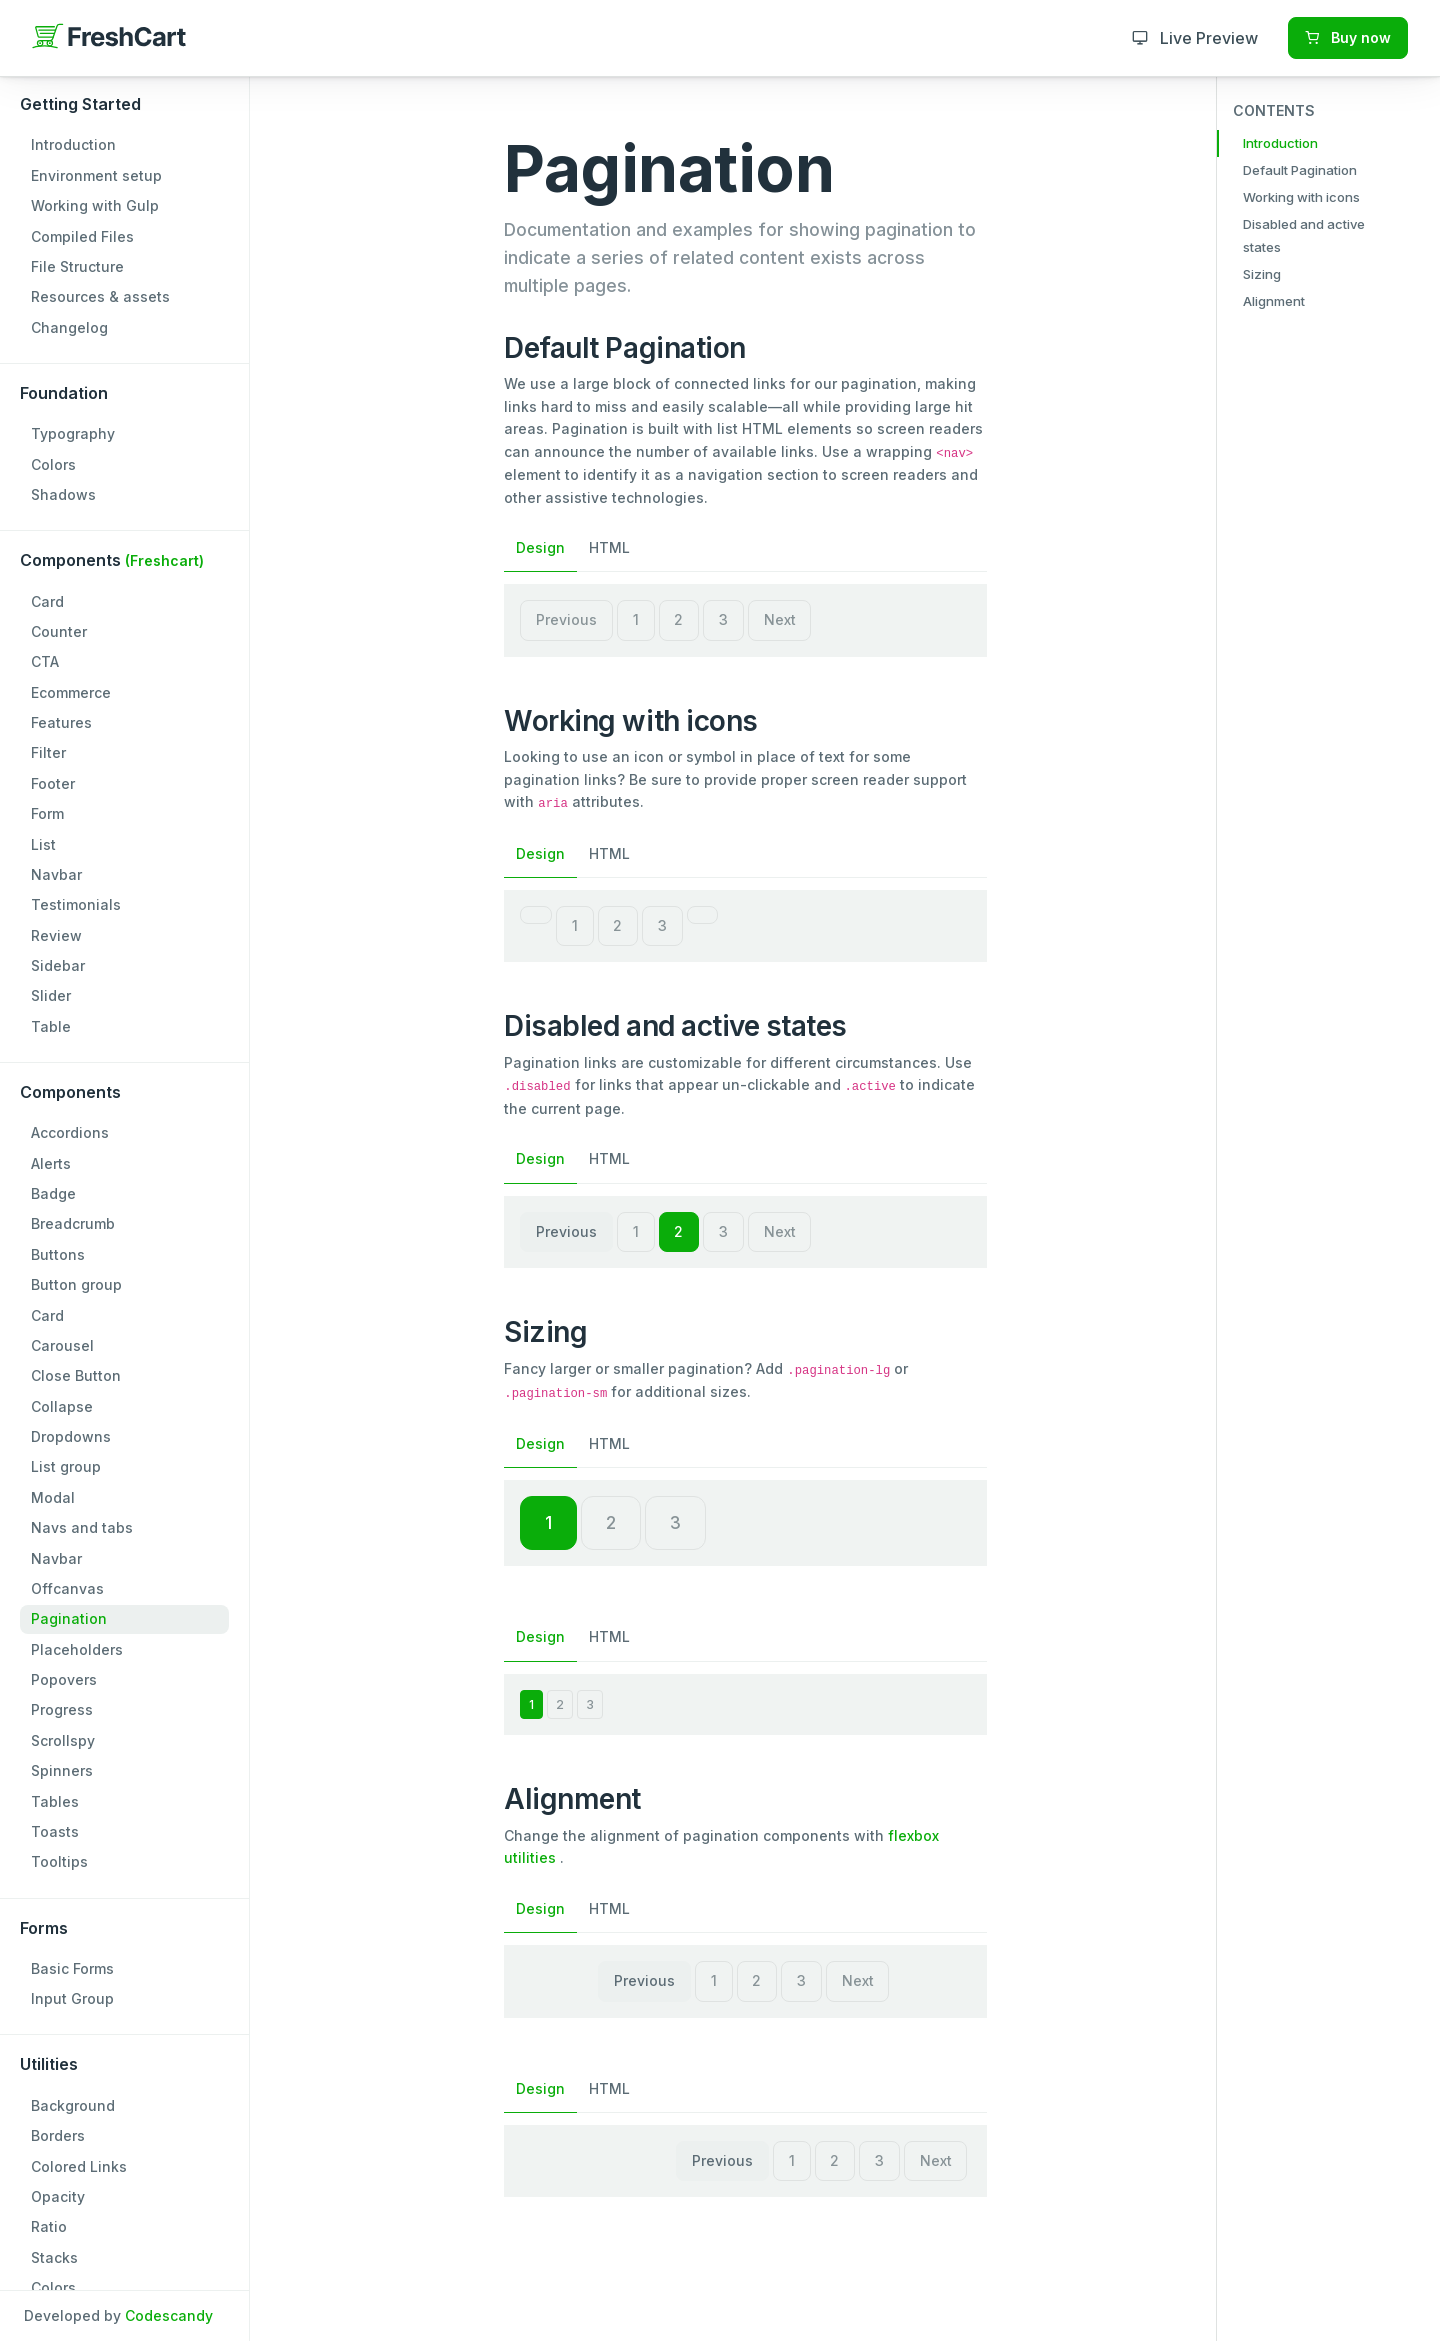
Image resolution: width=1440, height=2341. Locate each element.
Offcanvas (67, 1588)
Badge (53, 1193)
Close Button (76, 1375)
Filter (48, 752)
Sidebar (58, 965)
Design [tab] (540, 547)
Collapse (62, 1406)
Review (56, 935)
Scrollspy (63, 1740)
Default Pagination (1300, 170)
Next (780, 619)
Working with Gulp (95, 205)
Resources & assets (100, 296)
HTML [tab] (609, 547)
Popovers (64, 1679)
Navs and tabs (82, 1527)
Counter (59, 631)
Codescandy (169, 2315)
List (43, 844)
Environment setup (96, 175)
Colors (53, 464)
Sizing (1262, 274)
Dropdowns (71, 1436)
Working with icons (1301, 197)
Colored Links (79, 2166)
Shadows (63, 494)
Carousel (62, 1345)
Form (47, 813)
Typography (73, 433)
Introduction (73, 144)
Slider (51, 995)
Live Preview (1195, 38)
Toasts (55, 1831)
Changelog (69, 327)
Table (51, 1026)
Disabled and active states (1304, 235)
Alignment (1274, 301)
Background (73, 2105)
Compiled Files (82, 236)
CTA (45, 661)
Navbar (56, 874)
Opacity (58, 2196)
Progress (62, 1709)
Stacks (54, 2257)
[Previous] (536, 915)
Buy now (1348, 37)
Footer (53, 783)
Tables (55, 1801)
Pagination (69, 1618)
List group (66, 1466)
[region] (124, 1170)
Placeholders (77, 1649)
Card (47, 601)
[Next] (703, 915)
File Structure (77, 266)
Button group (76, 1284)
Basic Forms (72, 1968)
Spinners (62, 1770)
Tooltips (59, 1861)
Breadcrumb (73, 1223)
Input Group (72, 1998)
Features (61, 722)
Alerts (51, 1163)
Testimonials (76, 904)
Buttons (58, 1254)
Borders (58, 2135)
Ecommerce (71, 692)
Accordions (70, 1132)
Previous (566, 619)
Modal (53, 1497)
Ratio (49, 2226)
